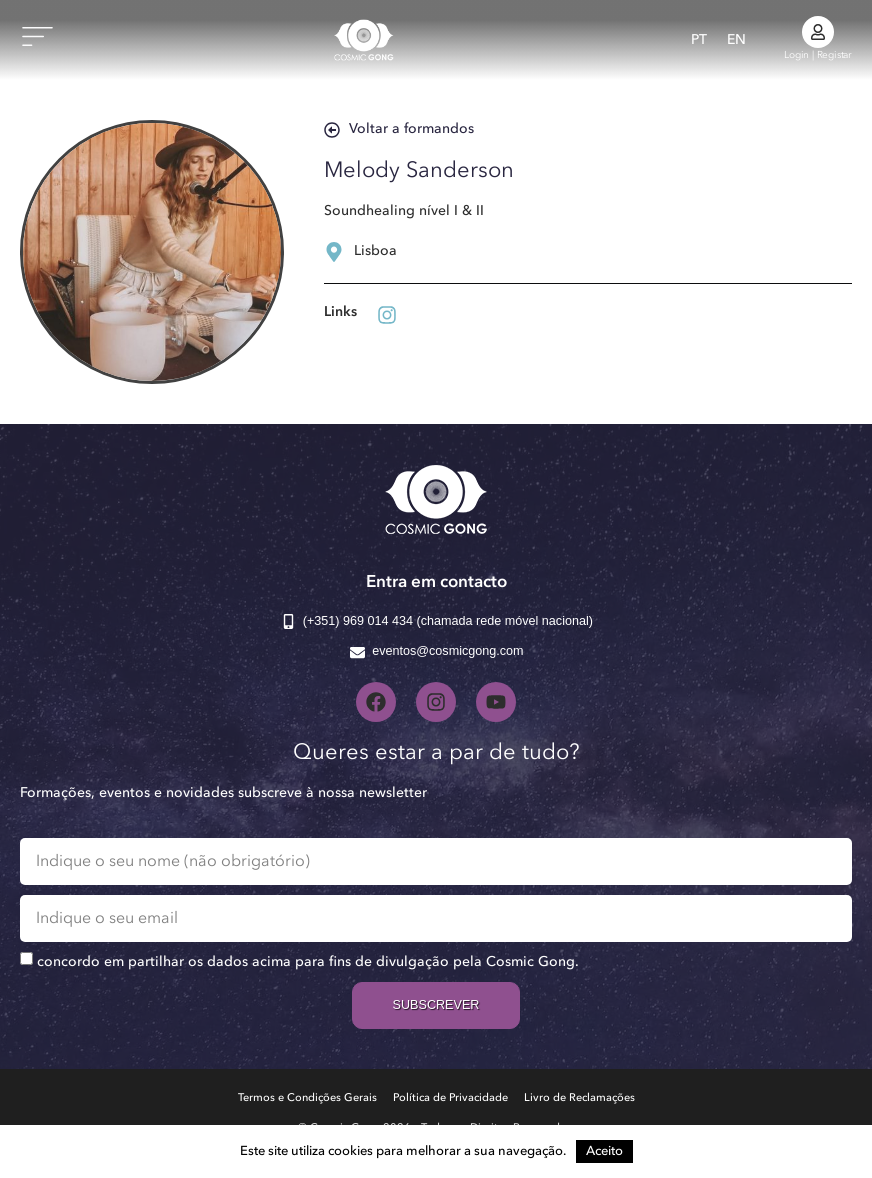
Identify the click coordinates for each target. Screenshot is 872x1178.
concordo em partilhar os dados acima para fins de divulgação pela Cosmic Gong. (308, 962)
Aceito (604, 1151)
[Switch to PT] (699, 40)
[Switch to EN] (736, 40)
